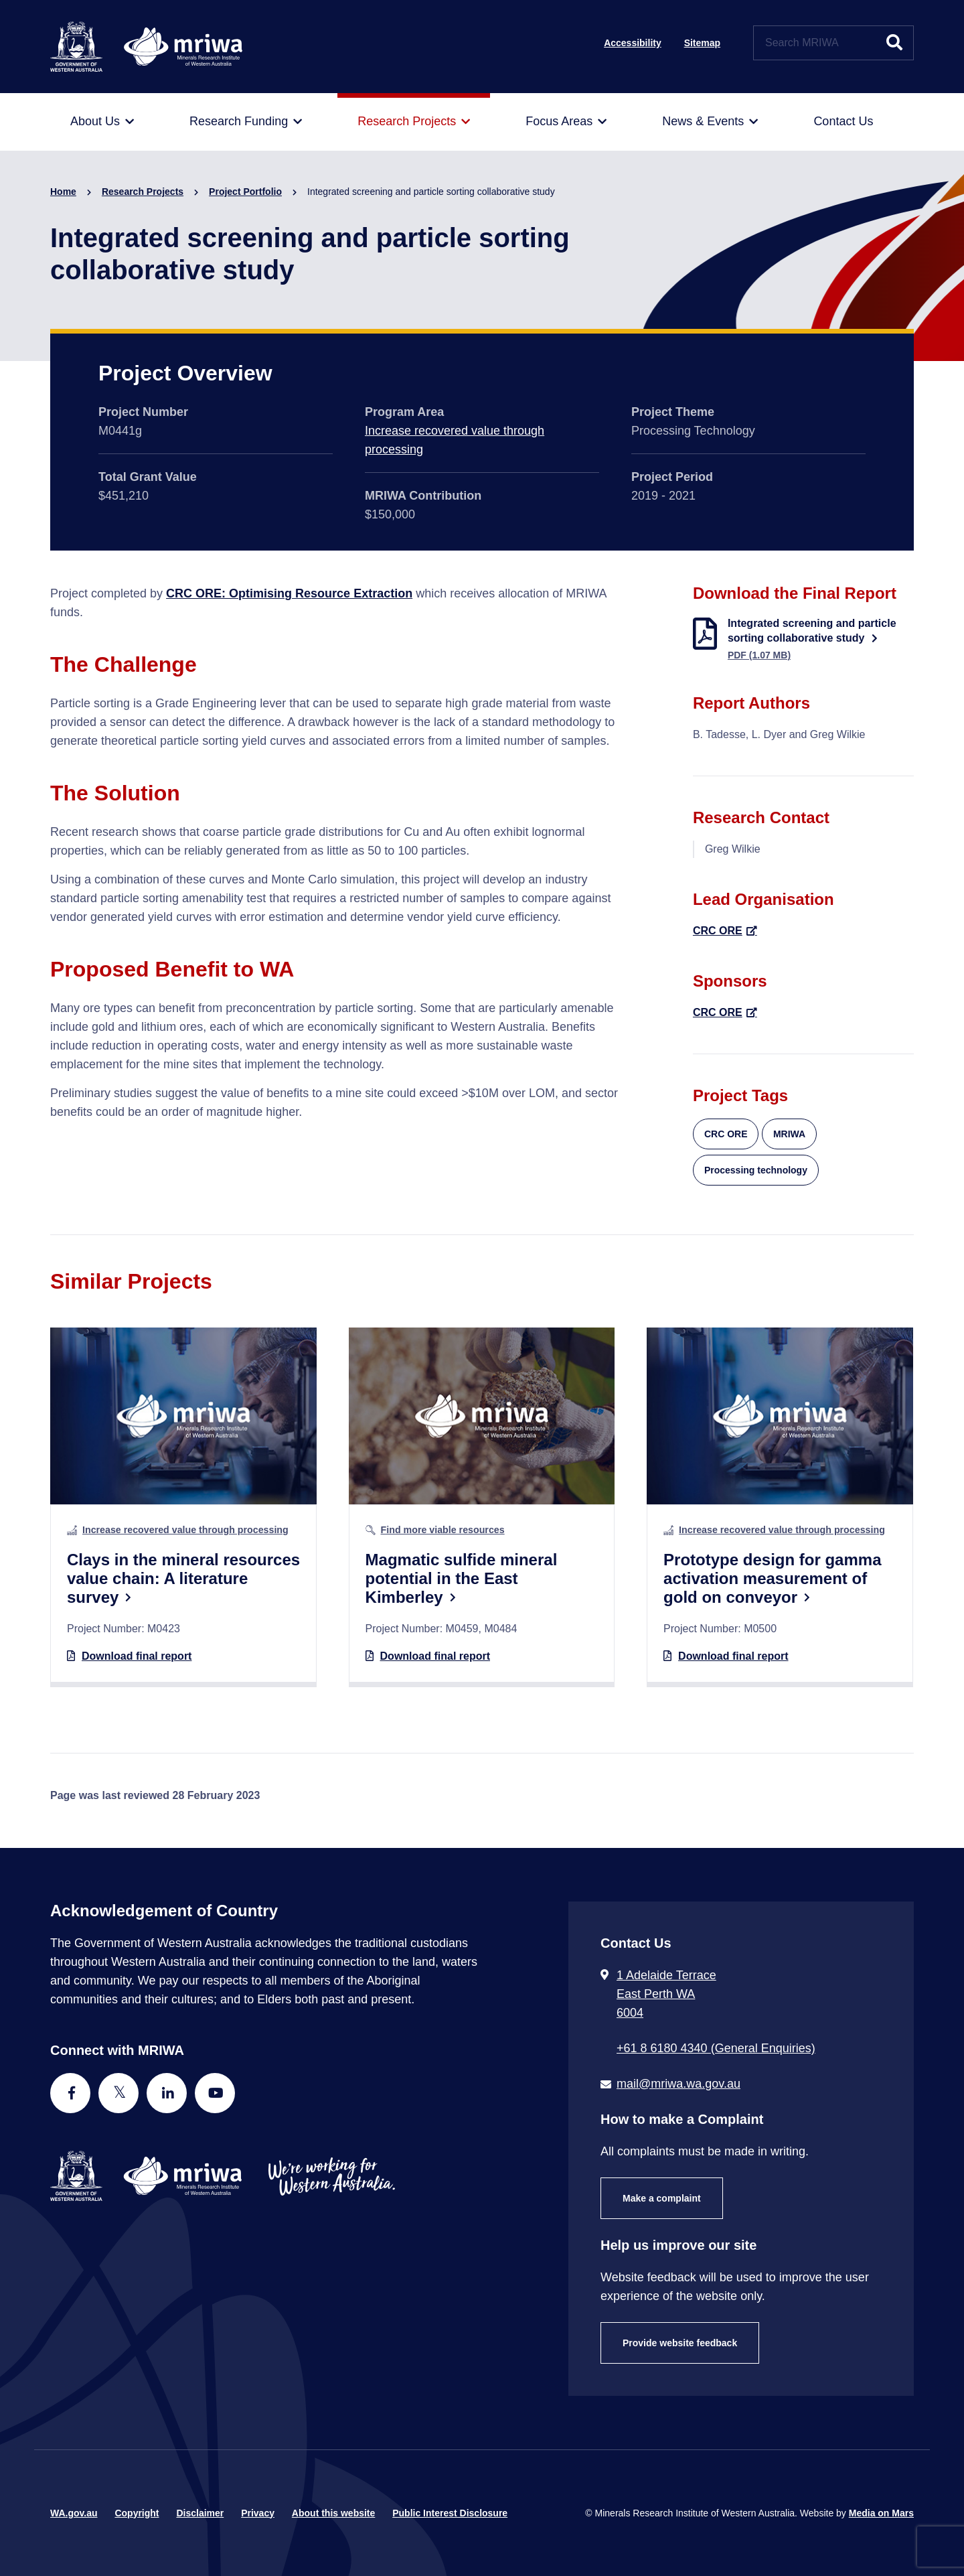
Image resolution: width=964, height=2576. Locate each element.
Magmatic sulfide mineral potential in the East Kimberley (462, 1578)
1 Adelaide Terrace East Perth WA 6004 (666, 1994)
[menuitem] (102, 122)
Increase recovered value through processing (185, 1529)
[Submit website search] (894, 43)
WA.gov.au (74, 2513)
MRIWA (789, 1134)
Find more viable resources (443, 1529)
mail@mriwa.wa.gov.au (678, 2083)
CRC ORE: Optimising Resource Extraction (289, 593)
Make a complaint (662, 2198)
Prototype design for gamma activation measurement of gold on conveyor (772, 1578)
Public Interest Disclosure (449, 2513)
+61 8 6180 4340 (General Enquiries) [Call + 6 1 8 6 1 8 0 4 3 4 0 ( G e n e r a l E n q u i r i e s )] (716, 2048)
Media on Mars (881, 2513)
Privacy (257, 2513)
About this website (333, 2513)
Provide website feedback (680, 2343)
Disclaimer (200, 2513)
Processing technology (755, 1170)
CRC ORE (717, 930)
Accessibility (632, 43)
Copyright (136, 2513)
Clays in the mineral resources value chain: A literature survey (183, 1578)
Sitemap (702, 43)
